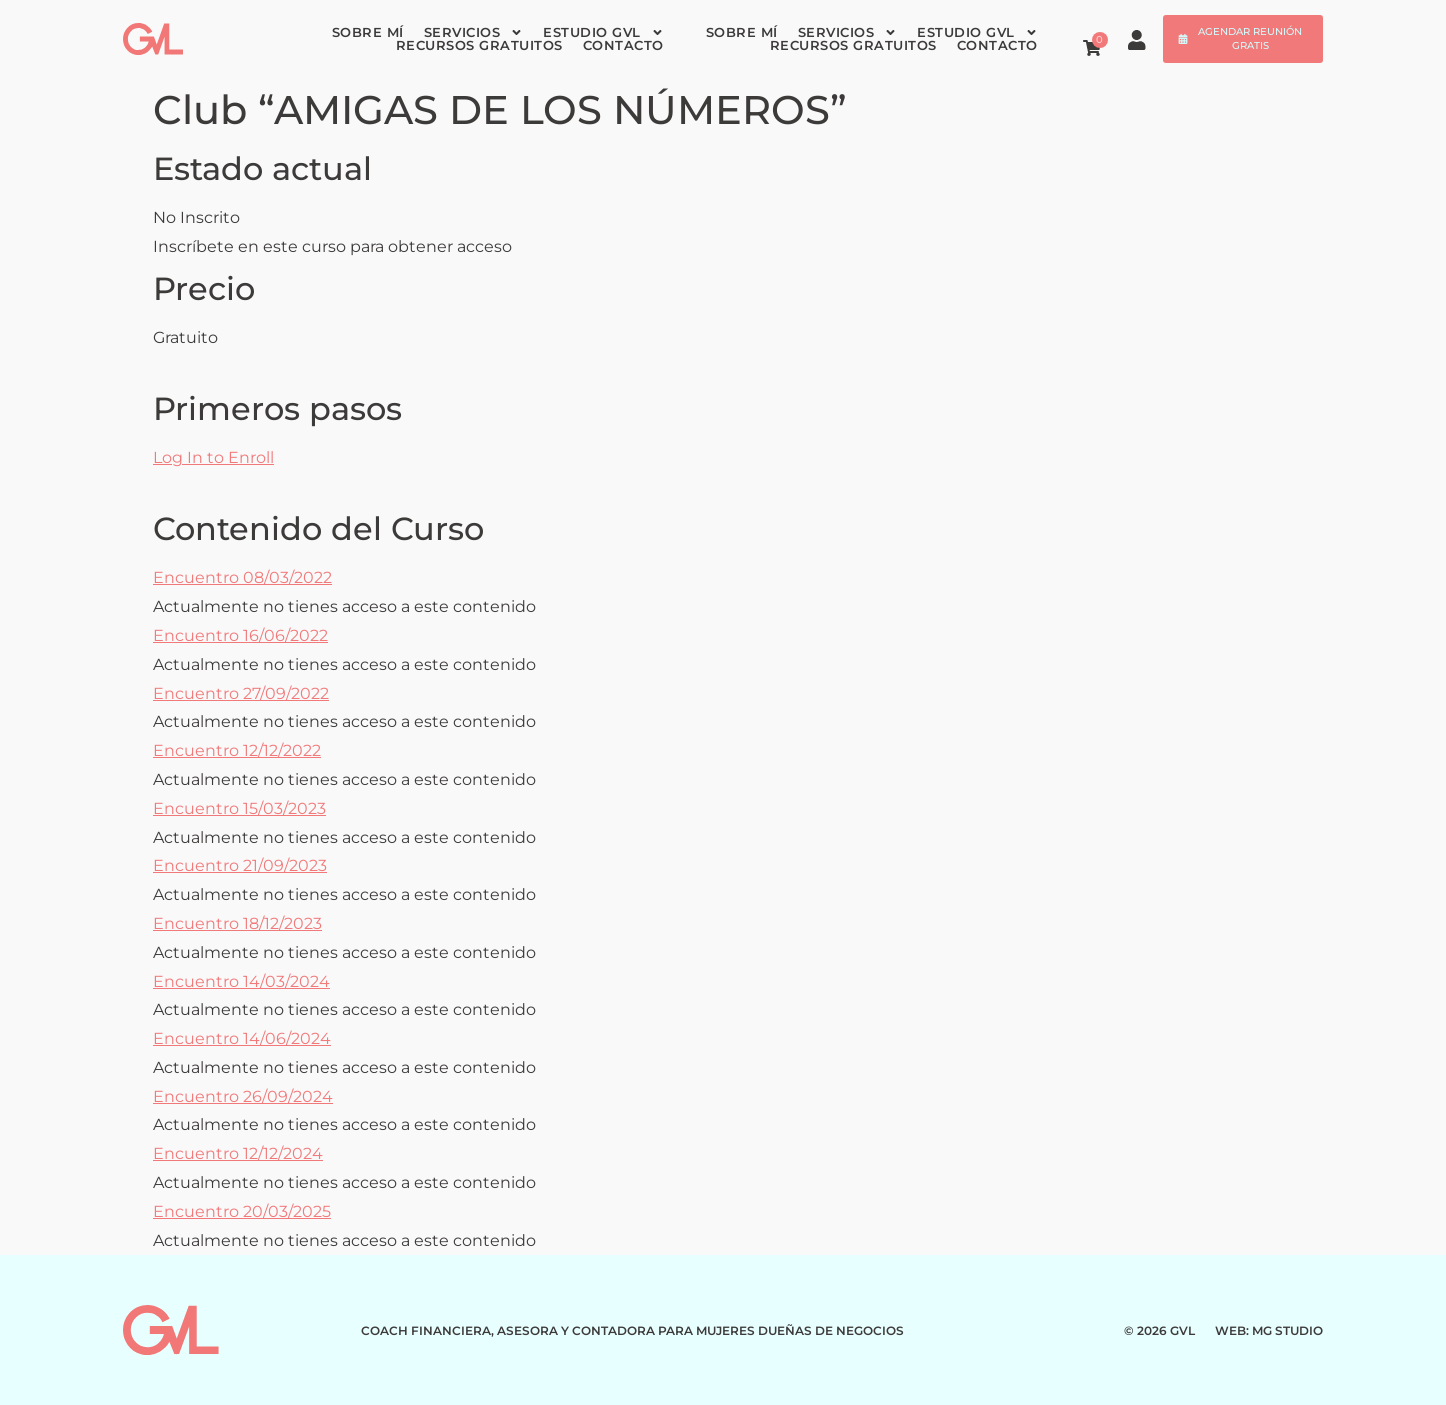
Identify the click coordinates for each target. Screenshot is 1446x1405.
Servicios (474, 32)
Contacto (623, 45)
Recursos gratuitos (479, 45)
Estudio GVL (603, 32)
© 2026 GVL (1159, 1330)
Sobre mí (368, 32)
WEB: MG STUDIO (1269, 1330)
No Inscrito (196, 217)
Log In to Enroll (213, 457)
